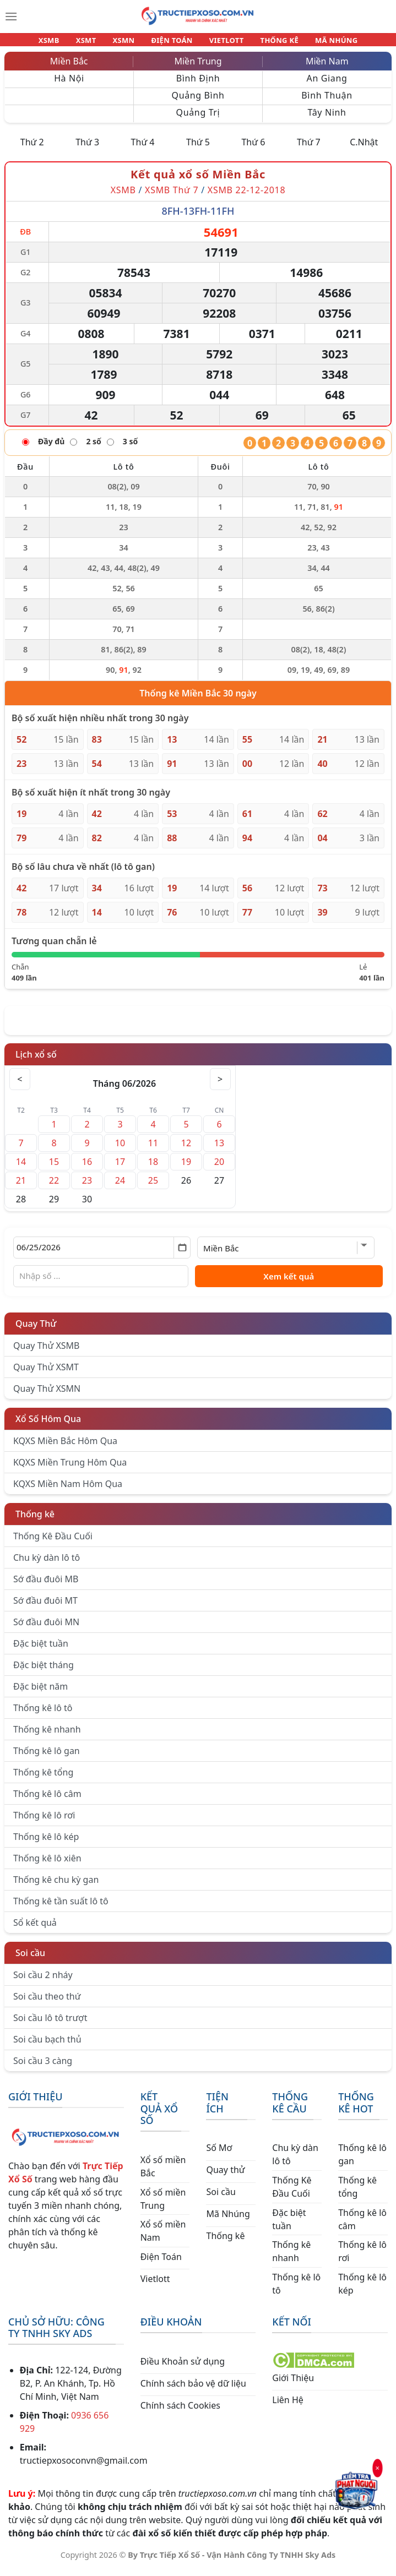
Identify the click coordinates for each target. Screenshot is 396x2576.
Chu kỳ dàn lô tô (46, 1564)
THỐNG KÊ (269, 43)
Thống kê (35, 1521)
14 (21, 1168)
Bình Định (198, 85)
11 (153, 1149)
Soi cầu (30, 1959)
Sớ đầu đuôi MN (46, 1628)
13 (219, 1149)
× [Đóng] (377, 2468)
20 (219, 1168)
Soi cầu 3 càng (42, 2067)
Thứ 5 (198, 149)
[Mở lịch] (182, 1254)
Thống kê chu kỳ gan (56, 1886)
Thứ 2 (32, 149)
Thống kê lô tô (43, 1714)
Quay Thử (36, 1330)
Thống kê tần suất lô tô (61, 1908)
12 (186, 1149)
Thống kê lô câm (47, 1800)
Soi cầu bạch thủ (47, 2046)
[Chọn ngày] (102, 1254)
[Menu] (11, 16)
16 (87, 1168)
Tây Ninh (326, 119)
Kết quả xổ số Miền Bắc (198, 180)
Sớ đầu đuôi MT (45, 1607)
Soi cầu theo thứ (46, 2003)
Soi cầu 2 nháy (43, 1981)
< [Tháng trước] (20, 1086)
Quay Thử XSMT (46, 1374)
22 (54, 1187)
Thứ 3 (87, 149)
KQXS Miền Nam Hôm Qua (67, 1490)
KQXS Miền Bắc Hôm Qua (65, 1447)
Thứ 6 (253, 149)
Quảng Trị (198, 119)
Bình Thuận (326, 102)
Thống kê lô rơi (44, 1822)
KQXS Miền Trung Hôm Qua (70, 1469)
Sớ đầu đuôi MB (45, 1586)
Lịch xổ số (36, 1061)
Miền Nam (327, 68)
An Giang (327, 85)
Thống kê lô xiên (47, 1865)
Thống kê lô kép (46, 1843)
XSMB (64, 43)
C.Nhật (364, 149)
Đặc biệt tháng (43, 1671)
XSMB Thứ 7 (171, 196)
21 (21, 1187)
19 (186, 1168)
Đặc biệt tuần (40, 1650)
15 (54, 1168)
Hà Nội (69, 85)
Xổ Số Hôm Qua (48, 1425)
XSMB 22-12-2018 (247, 196)
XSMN (129, 43)
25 (153, 1187)
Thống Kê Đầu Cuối (53, 1543)
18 (153, 1168)
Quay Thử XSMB (46, 1352)
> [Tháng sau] (220, 1086)
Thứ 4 (143, 149)
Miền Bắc (69, 68)
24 (120, 1187)
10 (120, 1149)
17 (120, 1168)
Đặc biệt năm (40, 1693)
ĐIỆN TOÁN (172, 43)
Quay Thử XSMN (46, 1395)
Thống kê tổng (43, 1779)
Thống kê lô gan (46, 1757)
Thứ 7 (309, 149)
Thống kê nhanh (47, 1736)
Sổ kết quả (35, 1929)
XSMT (96, 43)
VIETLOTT (222, 43)
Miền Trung (197, 68)
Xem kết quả (288, 1282)
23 (87, 1187)
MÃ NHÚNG (322, 43)
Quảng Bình (198, 102)
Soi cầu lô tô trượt (50, 2024)
